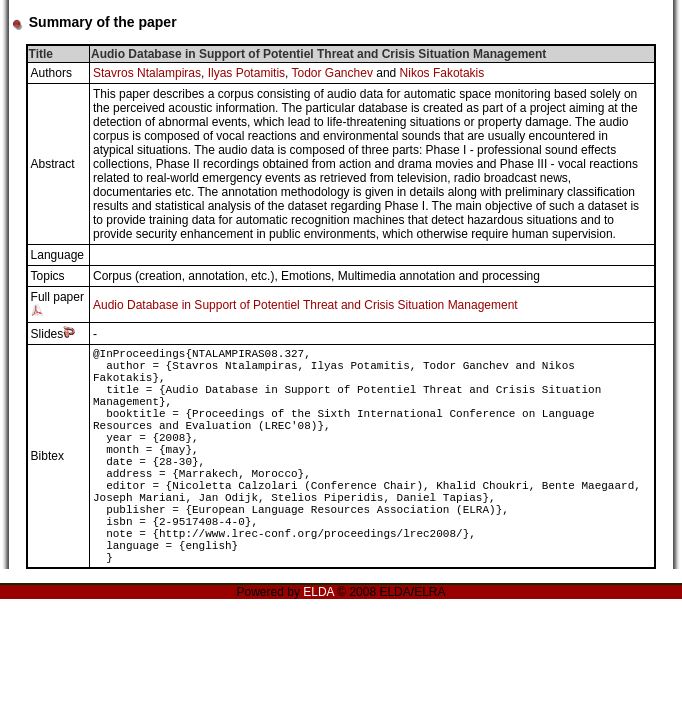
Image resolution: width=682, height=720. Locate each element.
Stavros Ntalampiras (147, 73)
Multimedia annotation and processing (439, 276)
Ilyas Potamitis (246, 73)
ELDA (318, 592)
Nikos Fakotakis (442, 73)
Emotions (306, 276)
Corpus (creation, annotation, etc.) (183, 276)
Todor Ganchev (332, 73)
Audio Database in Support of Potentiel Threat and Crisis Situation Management (305, 305)
